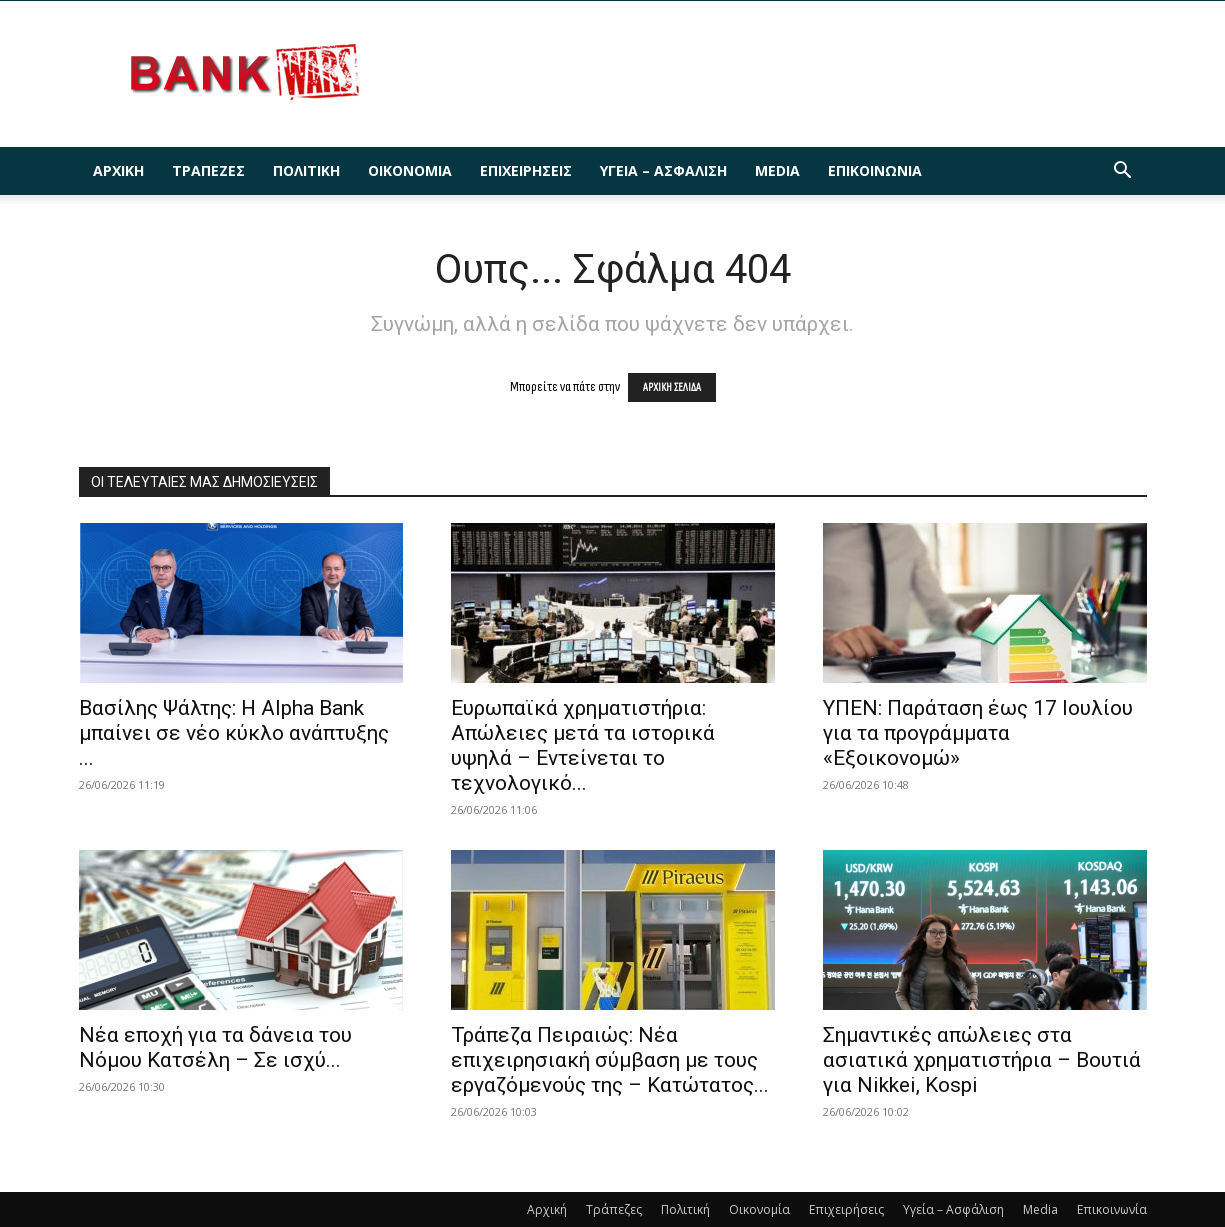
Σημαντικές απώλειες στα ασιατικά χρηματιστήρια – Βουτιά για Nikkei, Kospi (982, 1060)
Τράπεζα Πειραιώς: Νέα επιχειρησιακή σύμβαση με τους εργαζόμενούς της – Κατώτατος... (610, 1060)
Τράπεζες (208, 170)
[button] (1123, 172)
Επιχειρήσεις (526, 170)
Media (777, 170)
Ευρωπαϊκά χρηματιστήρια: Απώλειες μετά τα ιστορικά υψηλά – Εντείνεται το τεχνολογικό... (583, 745)
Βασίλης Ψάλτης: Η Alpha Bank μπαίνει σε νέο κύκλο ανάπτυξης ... (234, 733)
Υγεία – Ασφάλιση (663, 170)
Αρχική (118, 170)
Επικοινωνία (875, 170)
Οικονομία (410, 170)
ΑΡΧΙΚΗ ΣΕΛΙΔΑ (672, 387)
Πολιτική (306, 170)
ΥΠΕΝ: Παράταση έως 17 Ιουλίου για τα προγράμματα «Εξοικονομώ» (978, 733)
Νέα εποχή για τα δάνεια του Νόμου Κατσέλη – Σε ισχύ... (215, 1047)
